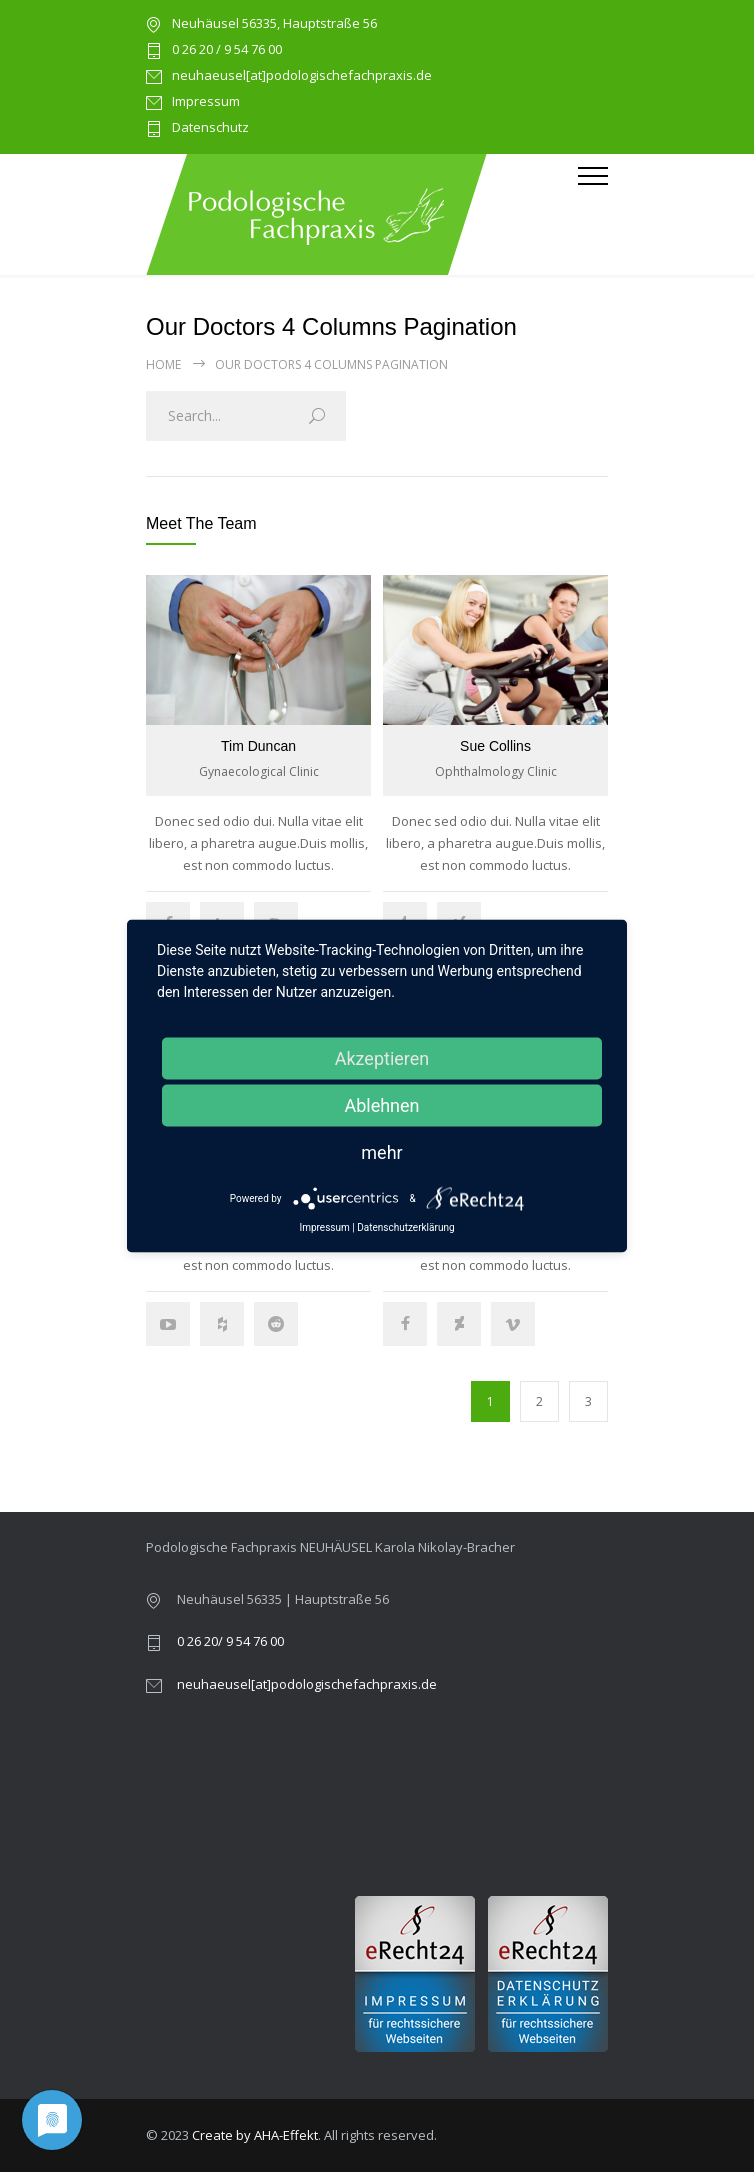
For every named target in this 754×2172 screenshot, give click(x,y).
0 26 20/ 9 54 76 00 (230, 1641)
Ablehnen (381, 1105)
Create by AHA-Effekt (255, 2135)
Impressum (206, 102)
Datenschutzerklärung (405, 1228)
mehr (381, 1152)
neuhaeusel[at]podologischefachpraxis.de (302, 76)
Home (163, 364)
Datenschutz (210, 128)
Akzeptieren (382, 1058)
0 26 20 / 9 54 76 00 (227, 50)
